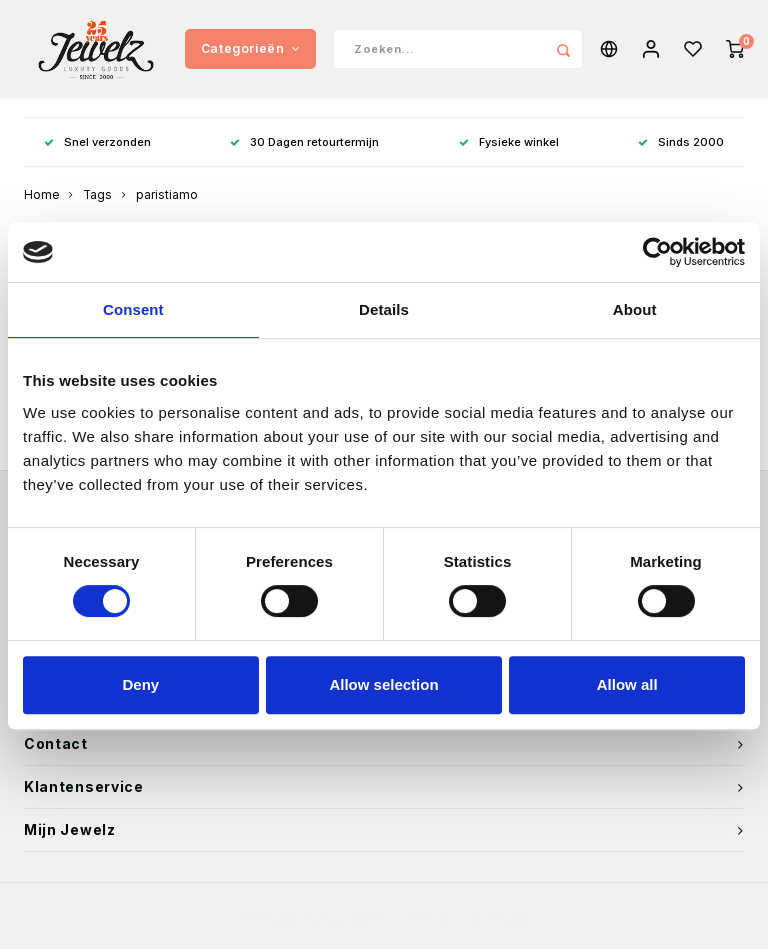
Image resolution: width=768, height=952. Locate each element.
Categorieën (250, 49)
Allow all (627, 684)
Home (41, 198)
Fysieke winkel (509, 144)
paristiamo (167, 198)
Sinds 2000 (681, 144)
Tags (97, 198)
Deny (140, 684)
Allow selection (383, 684)
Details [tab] (384, 309)
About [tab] (635, 309)
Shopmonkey (489, 923)
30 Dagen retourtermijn (304, 144)
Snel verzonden (97, 144)
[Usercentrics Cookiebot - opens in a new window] (657, 252)
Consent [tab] (133, 309)
